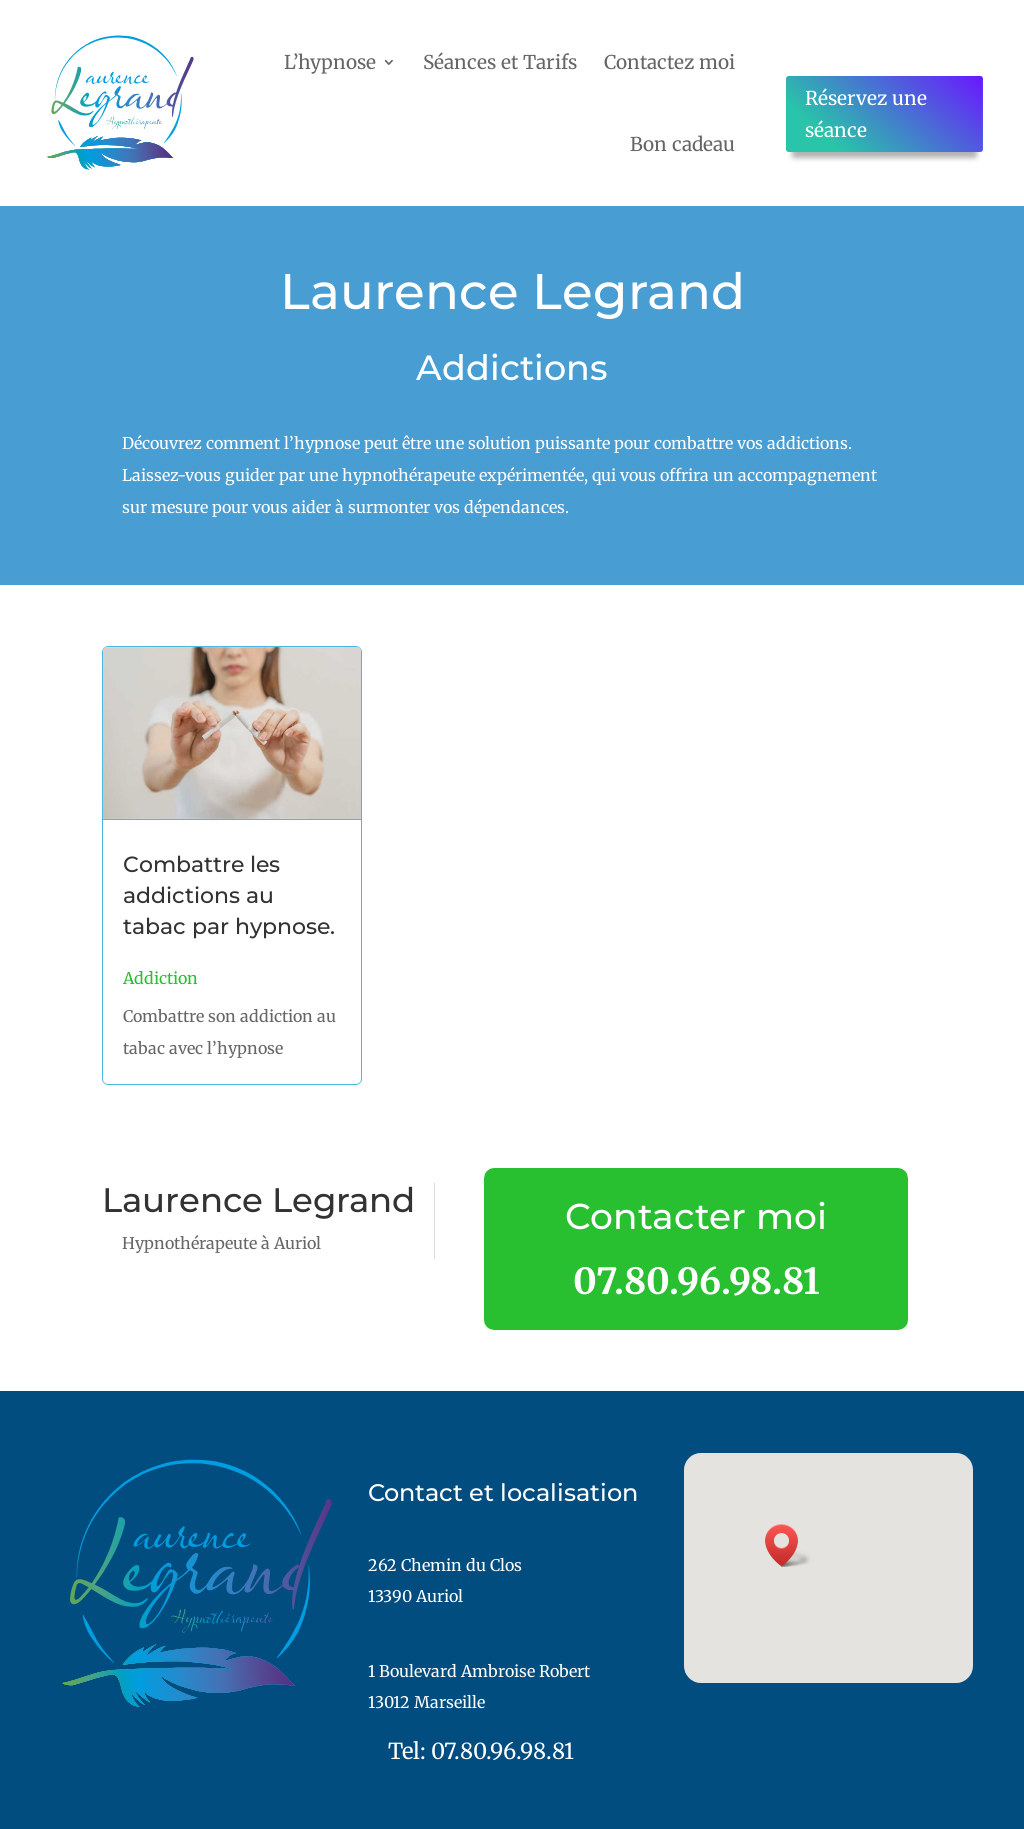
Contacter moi (696, 1216)
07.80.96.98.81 (696, 1281)
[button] (788, 1545)
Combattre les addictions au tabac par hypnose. (229, 895)
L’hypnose (330, 62)
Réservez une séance (866, 114)
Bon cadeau (682, 144)
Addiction (160, 978)
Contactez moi (669, 62)
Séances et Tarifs (500, 62)
